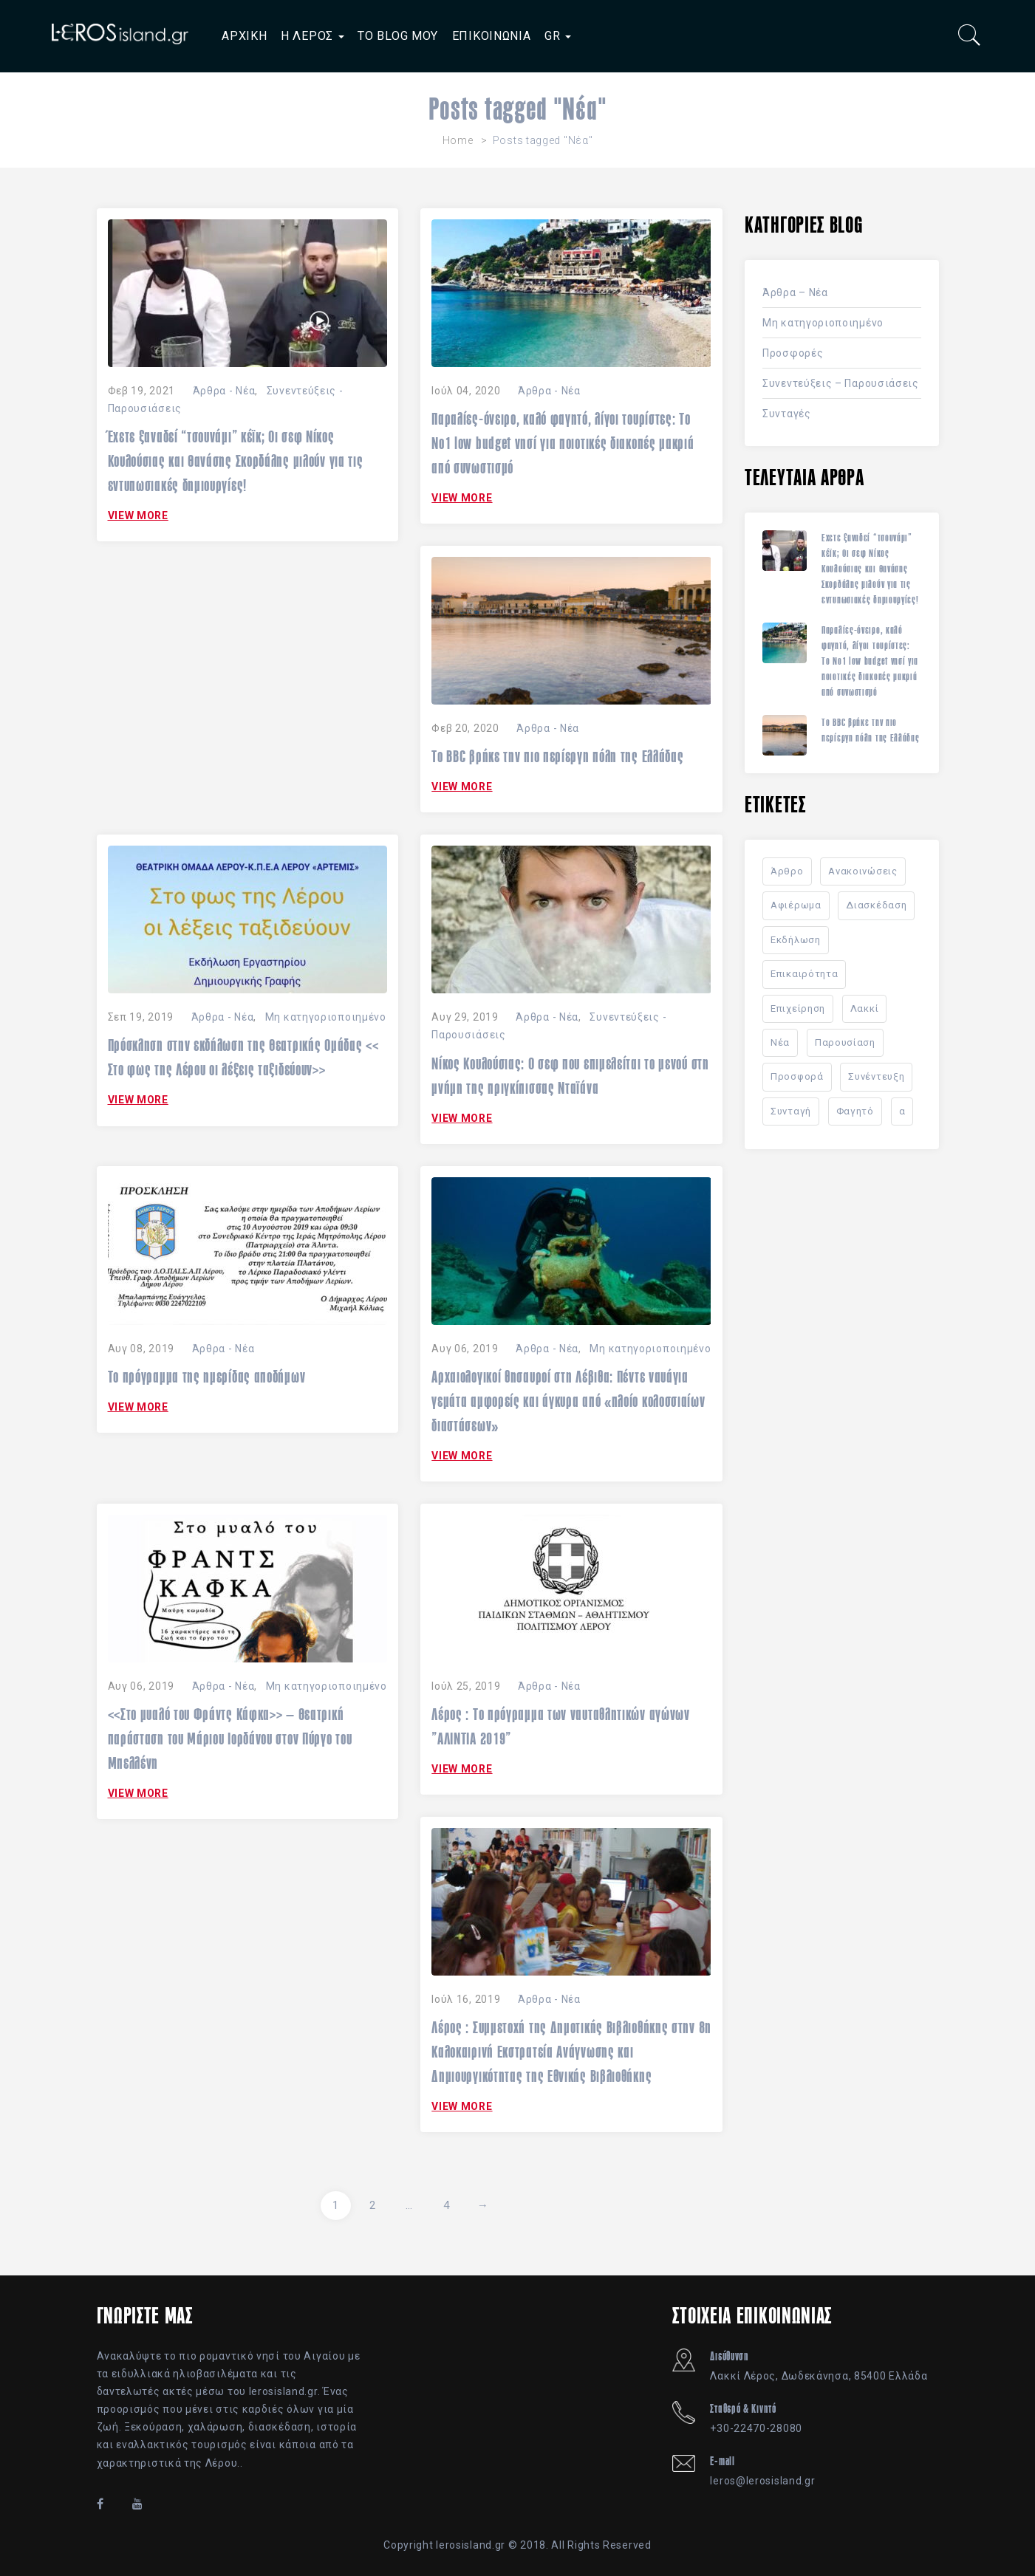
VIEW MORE (138, 515)
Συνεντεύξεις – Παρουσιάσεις (840, 383)
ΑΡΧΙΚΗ (244, 36)
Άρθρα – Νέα (795, 292)
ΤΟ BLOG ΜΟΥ (398, 36)
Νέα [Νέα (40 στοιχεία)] (780, 1042)
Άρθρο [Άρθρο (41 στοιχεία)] (787, 871)
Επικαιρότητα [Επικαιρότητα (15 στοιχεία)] (804, 973)
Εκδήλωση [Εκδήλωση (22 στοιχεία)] (796, 939)
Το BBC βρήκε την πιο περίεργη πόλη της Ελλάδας (557, 756)
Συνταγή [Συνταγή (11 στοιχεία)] (791, 1111)
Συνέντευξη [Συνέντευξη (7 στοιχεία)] (876, 1076)
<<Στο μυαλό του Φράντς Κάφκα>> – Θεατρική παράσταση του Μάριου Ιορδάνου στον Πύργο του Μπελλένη (230, 1738)
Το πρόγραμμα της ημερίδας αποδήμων (207, 1376)
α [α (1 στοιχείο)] (902, 1111)
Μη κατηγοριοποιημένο (325, 1017)
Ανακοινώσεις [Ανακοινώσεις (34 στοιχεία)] (862, 871)
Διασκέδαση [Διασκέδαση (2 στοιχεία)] (876, 905)
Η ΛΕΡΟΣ (312, 36)
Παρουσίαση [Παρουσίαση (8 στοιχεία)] (845, 1042)
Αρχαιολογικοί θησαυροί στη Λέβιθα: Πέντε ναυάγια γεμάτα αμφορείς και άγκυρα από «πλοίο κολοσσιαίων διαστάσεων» (568, 1400)
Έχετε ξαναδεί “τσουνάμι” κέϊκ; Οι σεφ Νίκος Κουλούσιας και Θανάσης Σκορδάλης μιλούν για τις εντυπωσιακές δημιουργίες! (235, 460)
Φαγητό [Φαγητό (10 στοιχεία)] (855, 1111)
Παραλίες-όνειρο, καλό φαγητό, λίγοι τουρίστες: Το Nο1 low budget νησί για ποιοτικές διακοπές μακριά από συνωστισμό (562, 443)
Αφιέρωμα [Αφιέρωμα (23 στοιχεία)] (796, 905)
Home (458, 140)
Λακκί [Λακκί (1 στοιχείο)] (864, 1008)
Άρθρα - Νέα (224, 391)
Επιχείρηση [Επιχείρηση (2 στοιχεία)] (798, 1008)
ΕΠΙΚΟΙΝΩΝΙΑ (491, 36)
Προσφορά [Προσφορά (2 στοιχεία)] (797, 1076)
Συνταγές (786, 413)
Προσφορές (792, 353)
